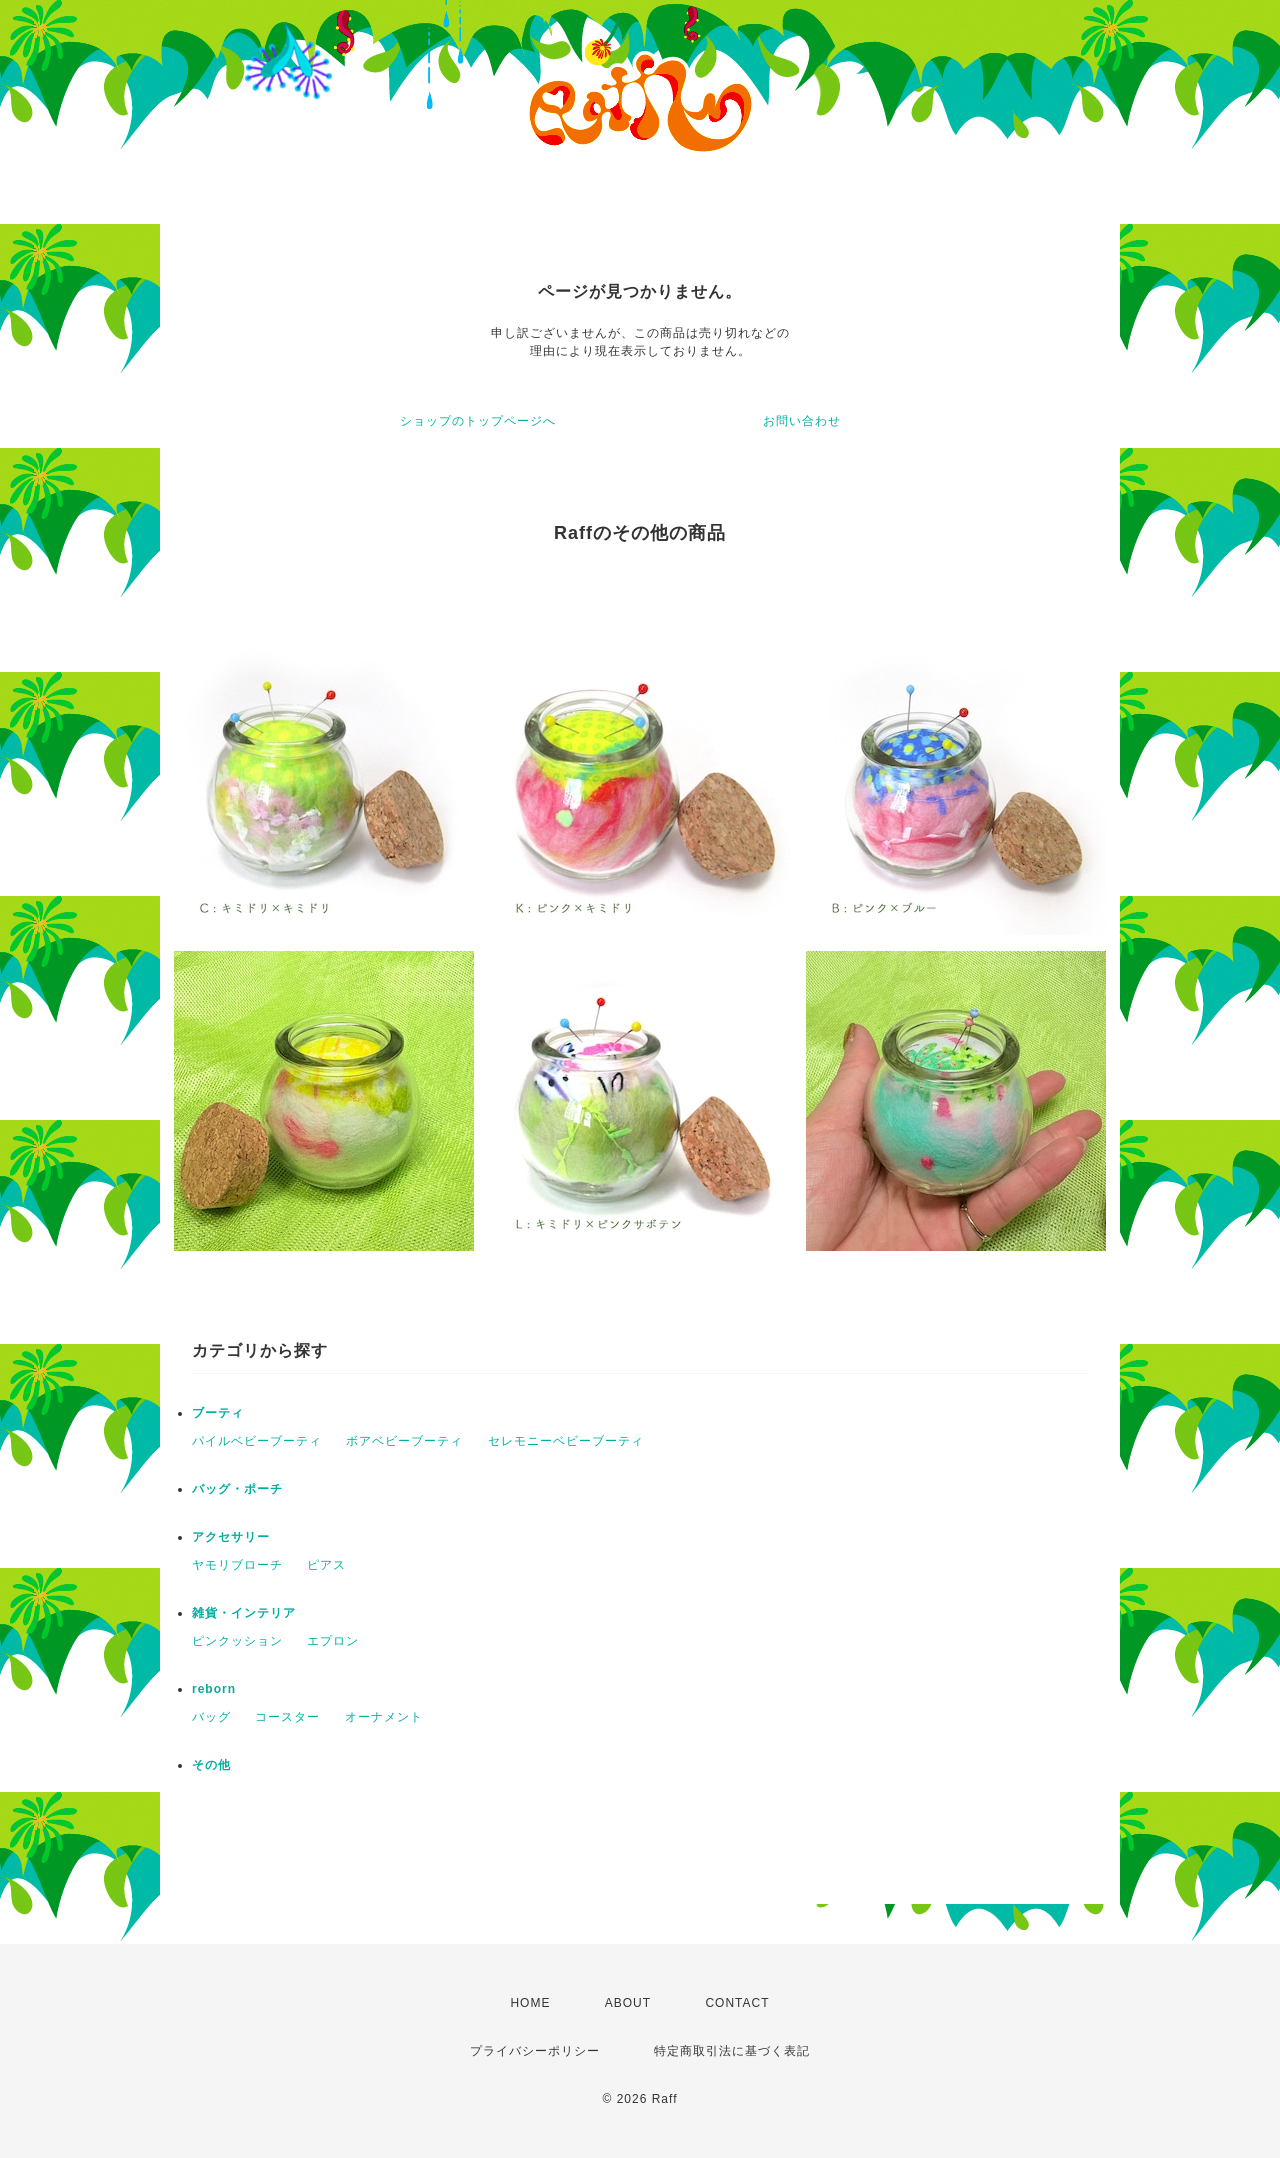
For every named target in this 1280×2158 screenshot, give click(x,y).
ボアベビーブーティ (404, 1441)
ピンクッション (237, 1641)
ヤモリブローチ (237, 1565)
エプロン (333, 1641)
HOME (530, 2003)
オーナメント (384, 1717)
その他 (211, 1765)
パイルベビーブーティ (257, 1441)
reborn (214, 1689)
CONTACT (737, 2003)
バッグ (211, 1717)
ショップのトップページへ (478, 421)
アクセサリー (231, 1537)
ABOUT (628, 2003)
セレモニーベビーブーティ (566, 1441)
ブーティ (218, 1413)
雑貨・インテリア (244, 1613)
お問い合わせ (802, 421)
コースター (287, 1717)
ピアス (326, 1565)
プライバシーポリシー (535, 2051)
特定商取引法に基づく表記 (732, 2051)
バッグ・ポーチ (237, 1489)
